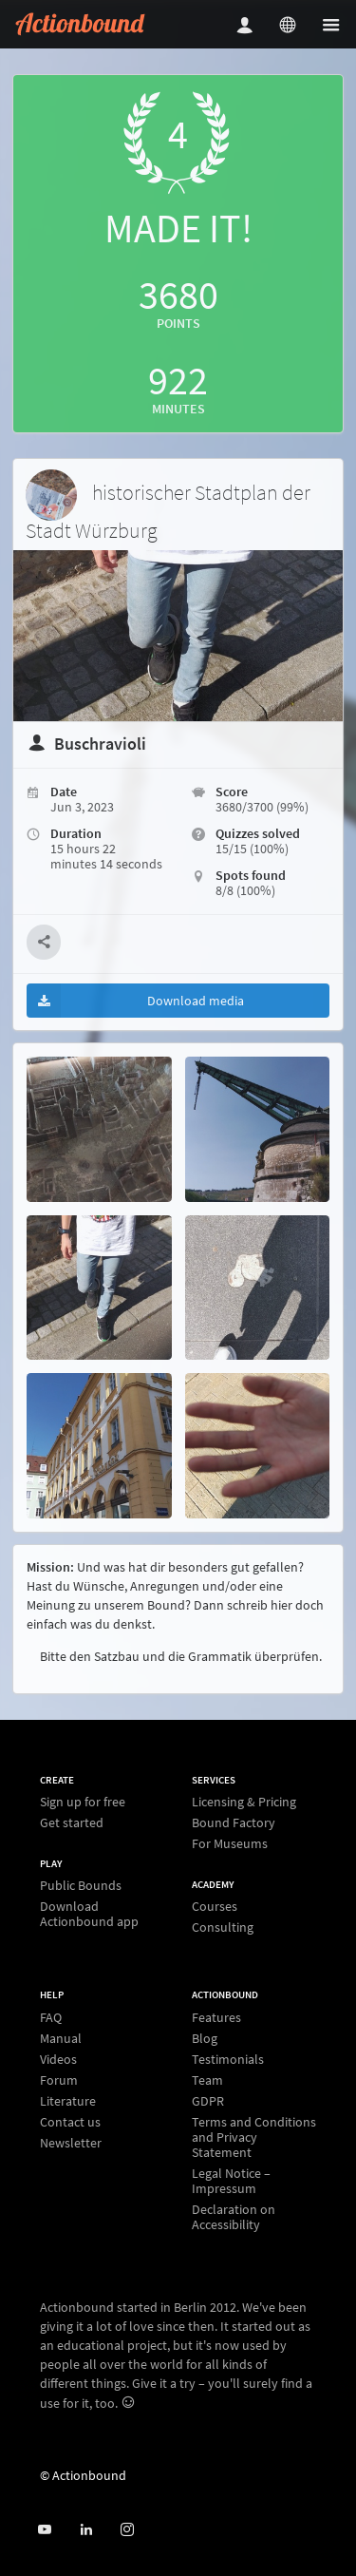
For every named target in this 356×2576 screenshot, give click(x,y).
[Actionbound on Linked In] (85, 2529)
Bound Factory (233, 1822)
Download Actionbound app (89, 1913)
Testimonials (228, 2059)
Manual (61, 2038)
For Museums (230, 1843)
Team (207, 2080)
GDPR (208, 2100)
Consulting (222, 1926)
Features (216, 2018)
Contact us (70, 2121)
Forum (59, 2080)
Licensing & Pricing (244, 1802)
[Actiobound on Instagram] (126, 2529)
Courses (214, 1907)
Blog (204, 2038)
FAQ (51, 2018)
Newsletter (71, 2142)
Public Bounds (81, 1886)
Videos (58, 2059)
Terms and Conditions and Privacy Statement (254, 2137)
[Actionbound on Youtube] (44, 2529)
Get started (71, 1822)
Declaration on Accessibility (233, 2216)
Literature (68, 2100)
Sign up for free (82, 1802)
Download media (135, 1000)
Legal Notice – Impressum (231, 2181)
